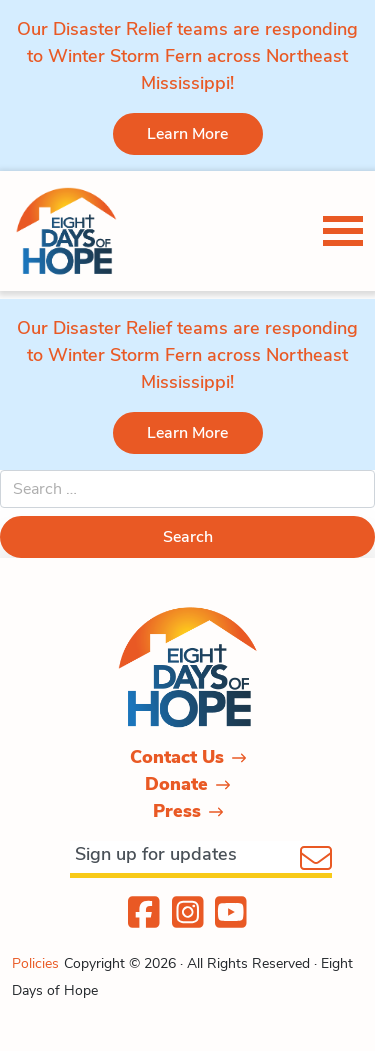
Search (188, 537)
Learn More (187, 134)
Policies (35, 963)
